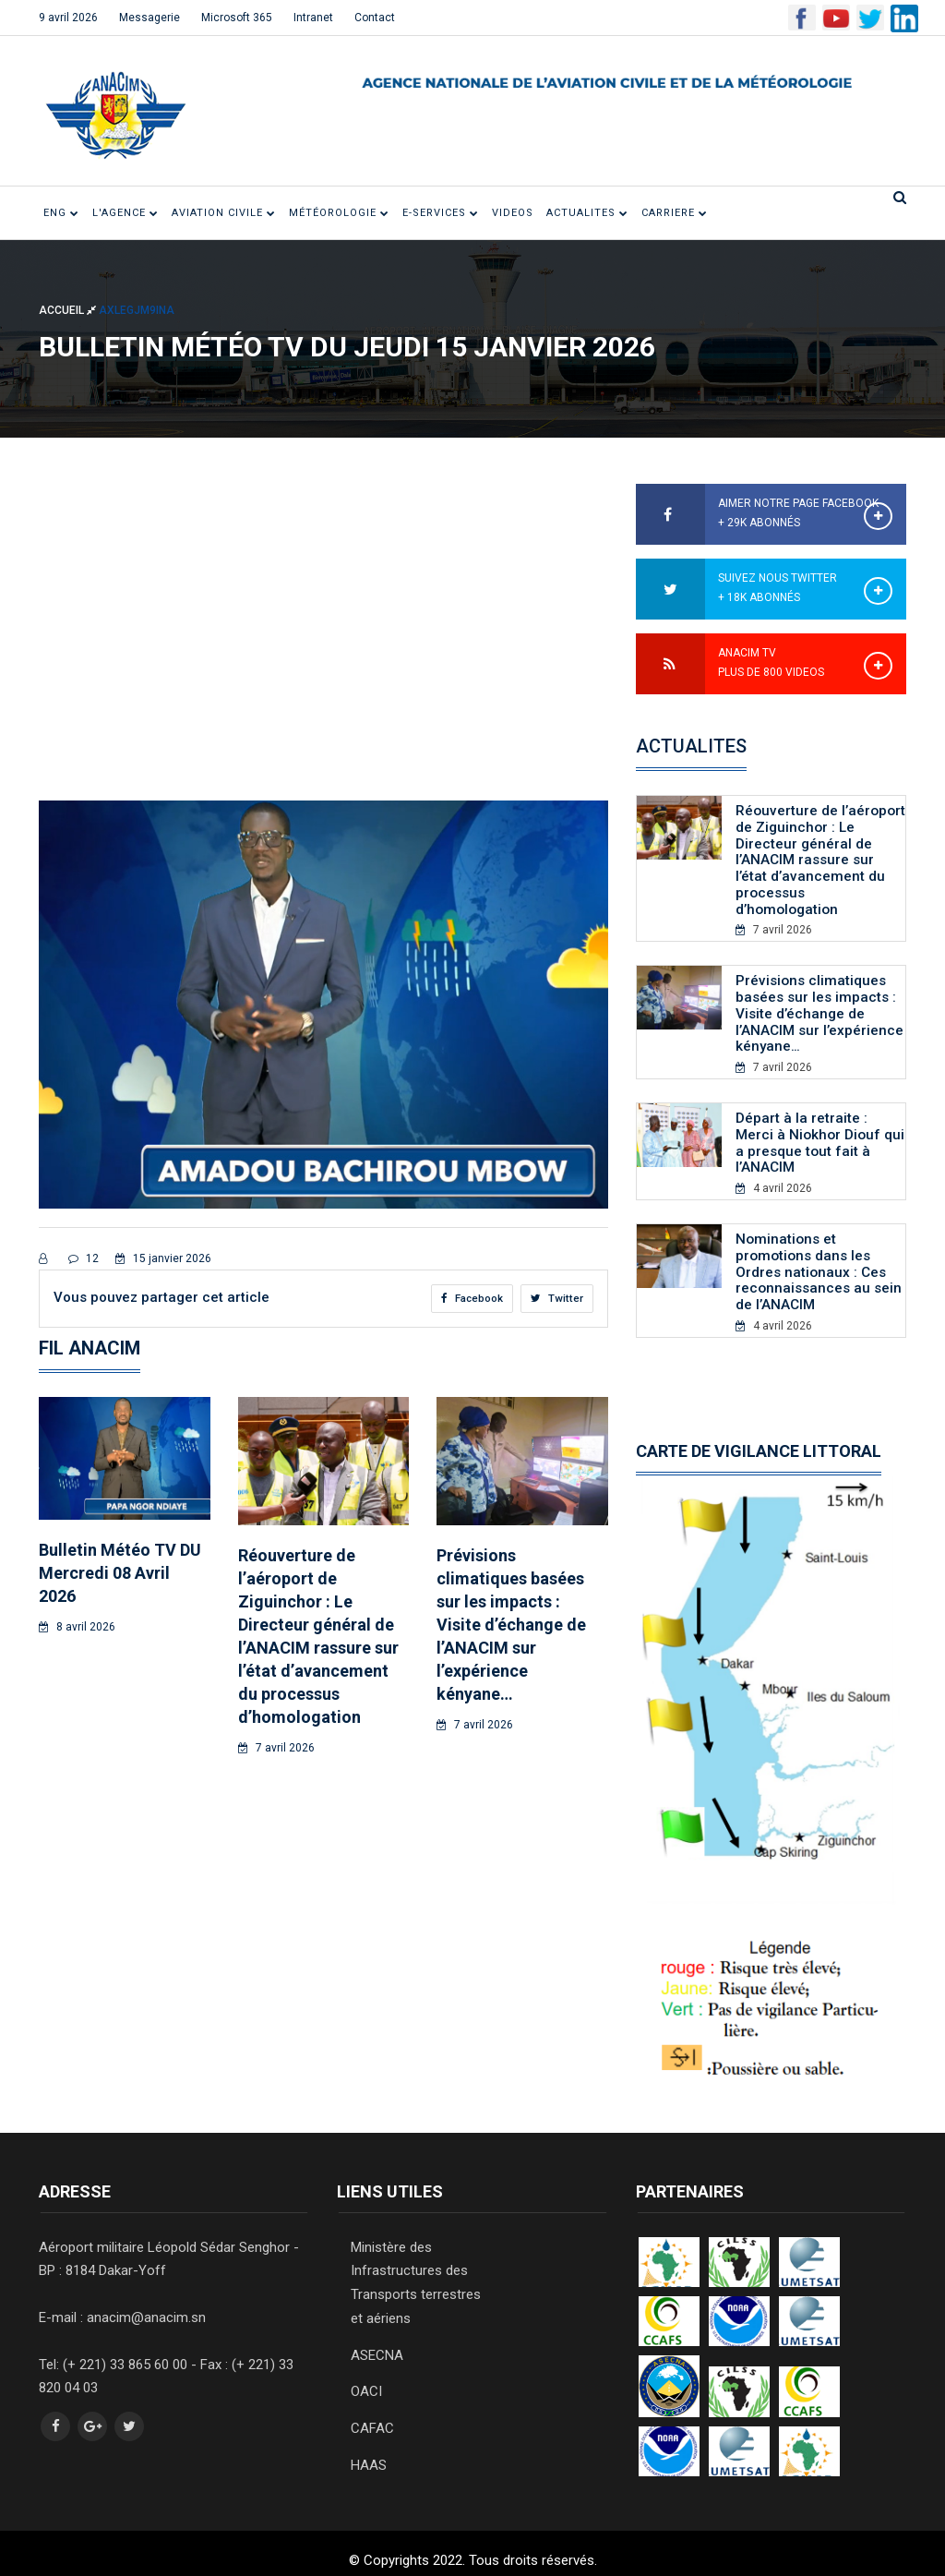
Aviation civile (224, 213)
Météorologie (339, 213)
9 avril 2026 (68, 17)
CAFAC (372, 2409)
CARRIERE (674, 213)
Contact (374, 17)
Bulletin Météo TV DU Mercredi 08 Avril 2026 (120, 1573)
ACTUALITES (587, 213)
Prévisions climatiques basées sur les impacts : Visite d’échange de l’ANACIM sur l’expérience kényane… (511, 1624)
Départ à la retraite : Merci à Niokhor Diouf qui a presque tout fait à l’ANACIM (820, 1133)
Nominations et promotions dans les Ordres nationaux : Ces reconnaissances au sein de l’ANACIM (819, 1259)
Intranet (313, 17)
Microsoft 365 (236, 17)
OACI (366, 2373)
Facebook (471, 1298)
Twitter (557, 1298)
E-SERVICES (440, 213)
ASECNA (377, 2337)
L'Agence (125, 213)
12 (83, 1258)
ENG (61, 213)
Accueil (69, 310)
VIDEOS (512, 213)
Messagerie (149, 17)
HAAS (369, 2446)
